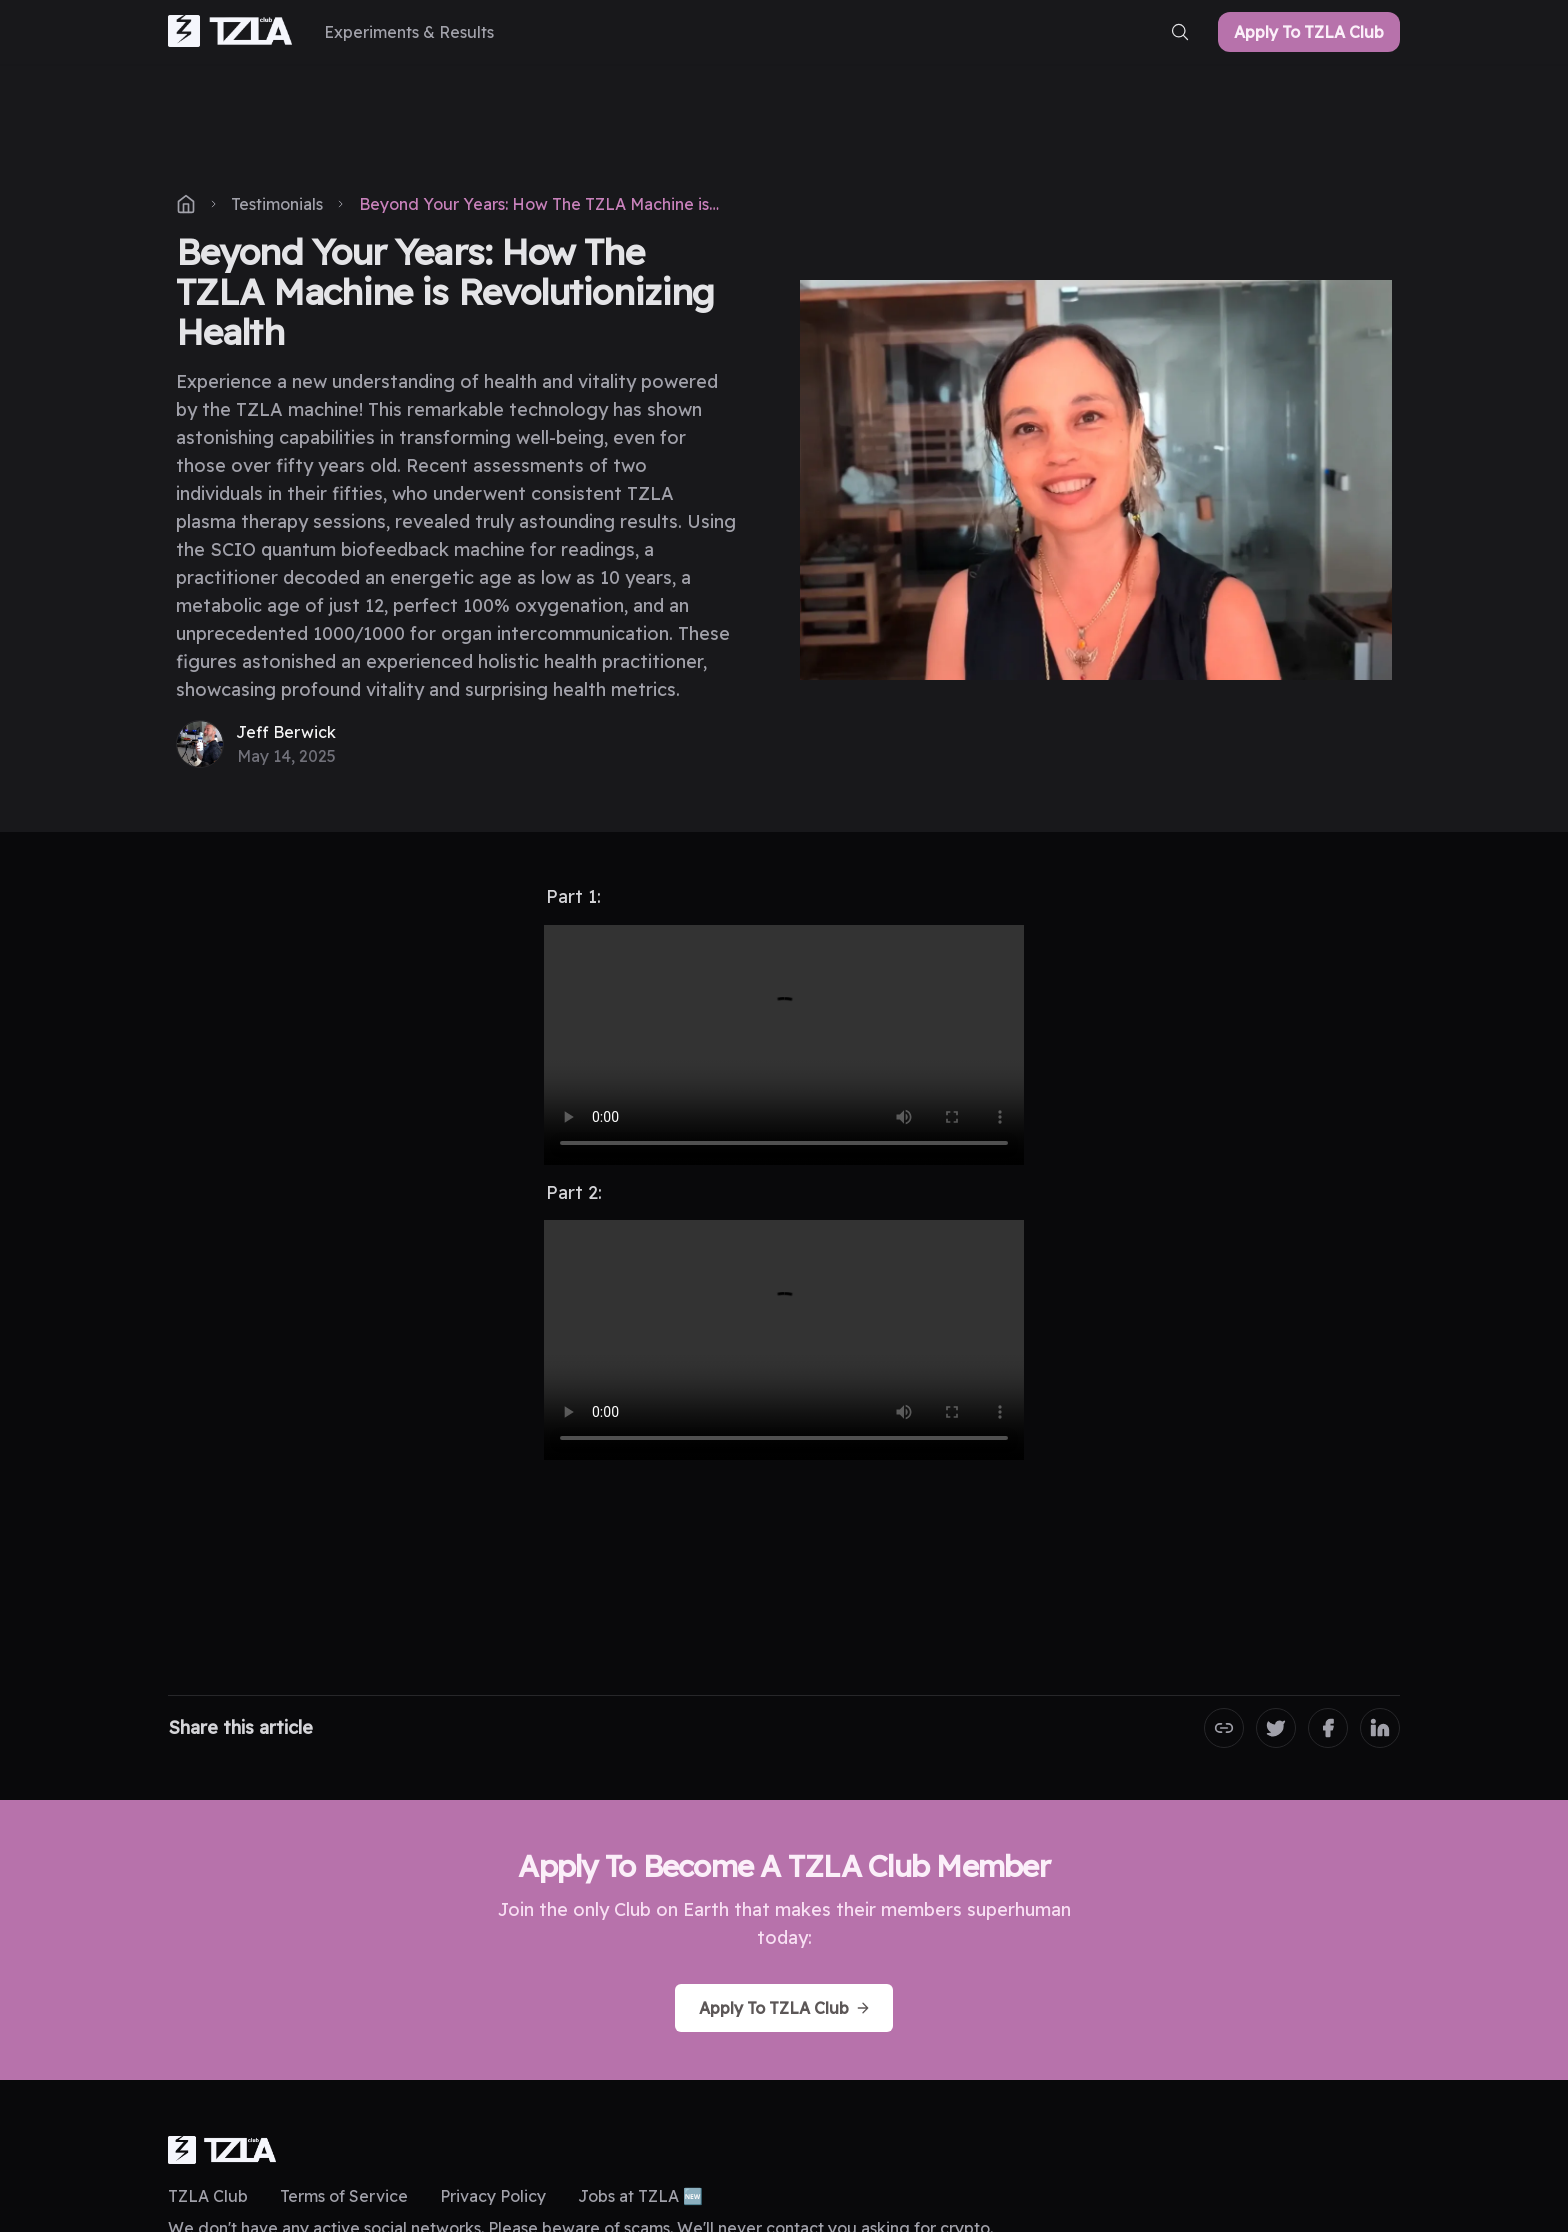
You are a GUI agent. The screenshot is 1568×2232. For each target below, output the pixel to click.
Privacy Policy (493, 2196)
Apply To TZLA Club (1309, 32)
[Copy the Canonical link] (1224, 1728)
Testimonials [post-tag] (277, 204)
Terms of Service (344, 2196)
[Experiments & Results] (409, 32)
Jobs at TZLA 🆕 (640, 2196)
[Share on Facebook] (1328, 1728)
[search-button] (1180, 32)
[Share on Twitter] (1276, 1728)
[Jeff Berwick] (256, 744)
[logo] (222, 2150)
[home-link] (230, 32)
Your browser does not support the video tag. (784, 1045)
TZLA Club (208, 2196)
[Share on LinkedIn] (1380, 1728)
